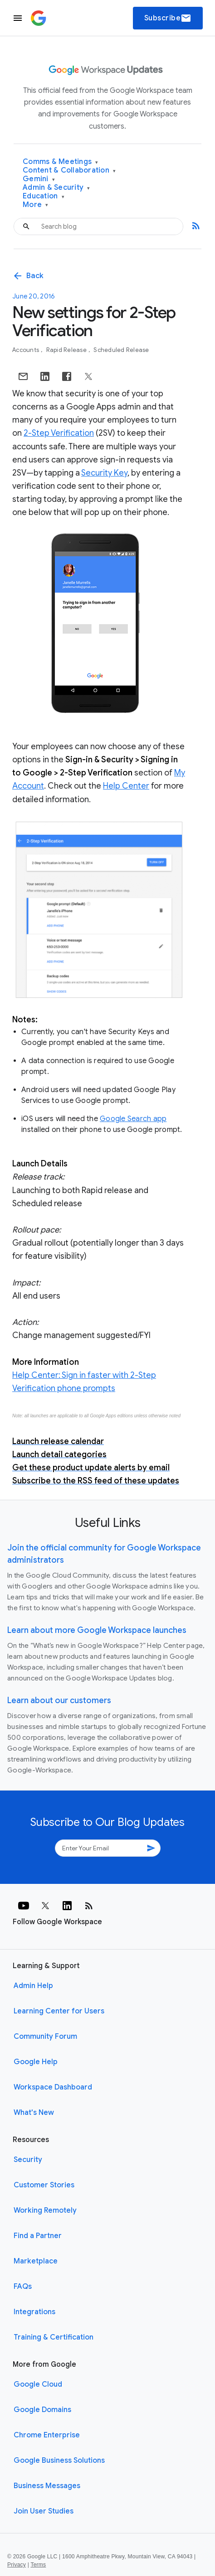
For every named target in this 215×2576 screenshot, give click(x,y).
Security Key (104, 473)
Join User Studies (43, 2511)
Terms (38, 2565)
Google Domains (42, 2409)
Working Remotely (45, 2210)
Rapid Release (67, 350)
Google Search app (133, 1118)
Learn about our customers (59, 1700)
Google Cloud (38, 2384)
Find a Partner (38, 2235)
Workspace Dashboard (53, 2087)
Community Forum (45, 2036)
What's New (34, 2112)
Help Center (126, 786)
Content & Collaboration (69, 170)
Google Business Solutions (59, 2460)
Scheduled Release (121, 350)
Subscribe (168, 18)
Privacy (16, 2565)
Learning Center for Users (59, 2011)
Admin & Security (56, 187)
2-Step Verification (59, 433)
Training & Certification (53, 2337)
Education (43, 196)
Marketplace (36, 2261)
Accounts (26, 350)
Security (28, 2159)
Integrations (34, 2311)
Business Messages (47, 2485)
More (36, 205)
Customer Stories (44, 2185)
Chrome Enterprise (47, 2435)
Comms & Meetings (60, 162)
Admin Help (33, 1985)
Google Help (36, 2061)
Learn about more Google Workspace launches (96, 1630)
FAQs (23, 2286)
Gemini (39, 179)
